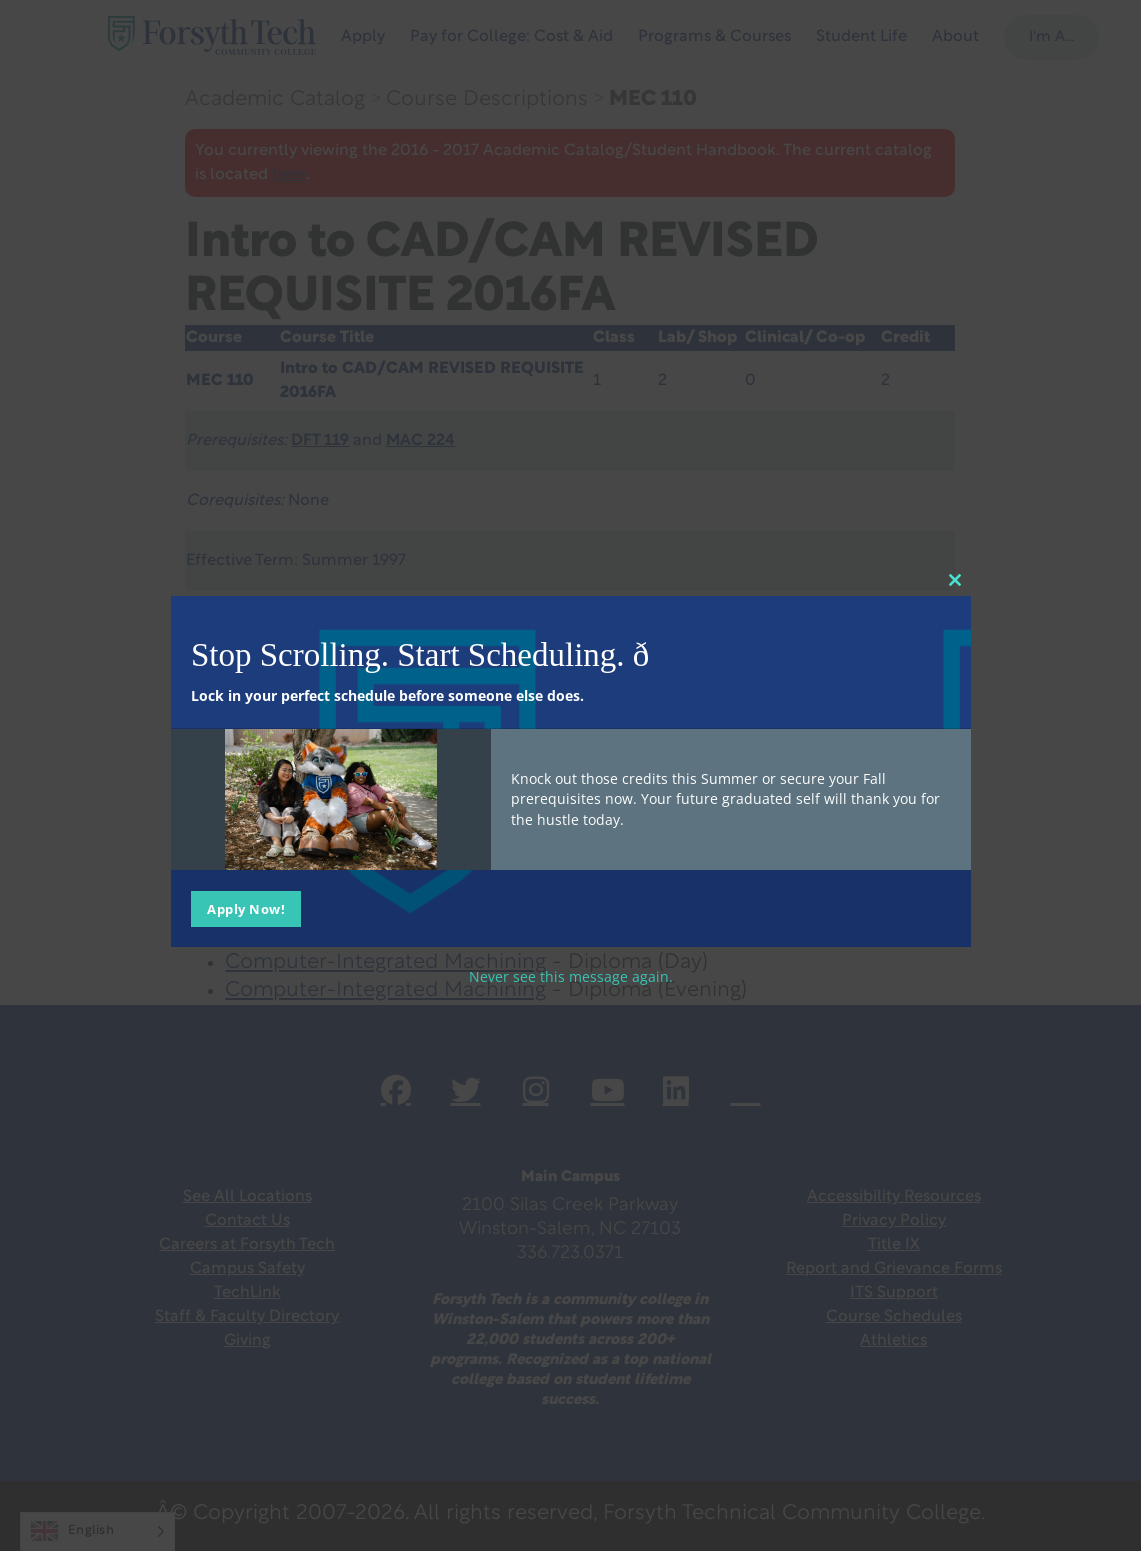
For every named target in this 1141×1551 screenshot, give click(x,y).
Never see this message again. (571, 976)
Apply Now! (246, 909)
